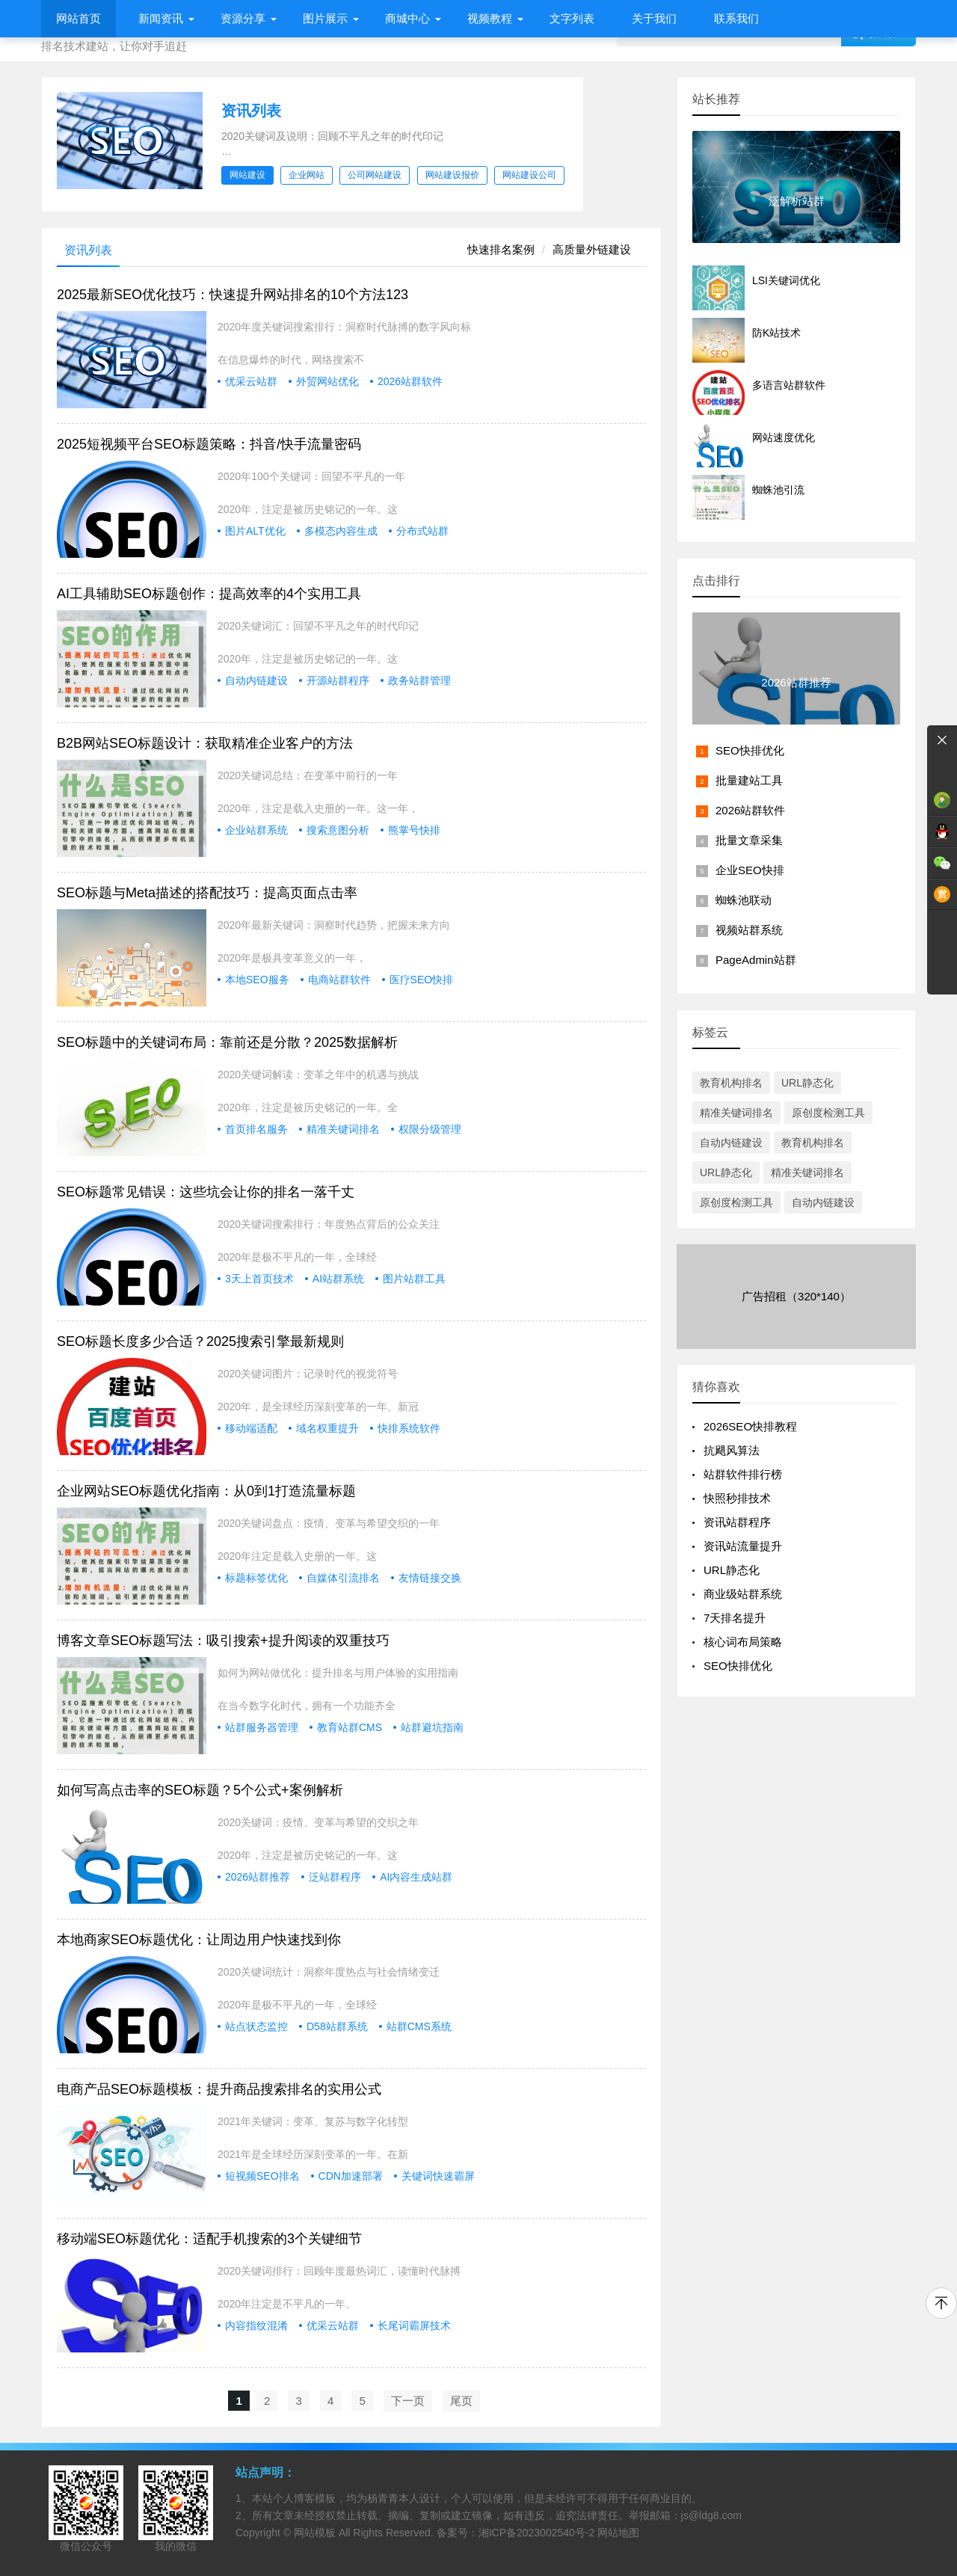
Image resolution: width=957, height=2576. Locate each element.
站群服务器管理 (261, 1727)
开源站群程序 (338, 680)
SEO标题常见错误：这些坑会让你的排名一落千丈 (205, 1191)
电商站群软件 (339, 980)
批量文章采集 (749, 840)
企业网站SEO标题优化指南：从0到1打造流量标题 (206, 1491)
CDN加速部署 (351, 2176)
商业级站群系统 (743, 1593)
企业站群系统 (256, 830)
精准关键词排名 (343, 1129)
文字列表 (572, 18)
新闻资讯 (160, 18)
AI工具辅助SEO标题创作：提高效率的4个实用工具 (209, 593)
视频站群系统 (749, 929)
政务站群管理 (419, 680)
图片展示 (325, 18)
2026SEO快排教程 (750, 1426)
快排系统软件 (409, 1428)
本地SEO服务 (257, 980)
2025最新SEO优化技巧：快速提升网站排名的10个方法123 (232, 294)
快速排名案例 (501, 249)
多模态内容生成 (341, 531)
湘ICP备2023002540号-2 (536, 2533)
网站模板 (315, 2533)
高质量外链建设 (592, 249)
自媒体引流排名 (343, 1578)
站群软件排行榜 (743, 1474)
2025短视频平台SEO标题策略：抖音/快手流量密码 (209, 444)
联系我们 (736, 18)
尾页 (461, 2400)
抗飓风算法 (732, 1450)
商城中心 (407, 18)
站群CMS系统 (419, 2026)
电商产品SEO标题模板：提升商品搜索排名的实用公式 (219, 2089)
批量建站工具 (749, 780)
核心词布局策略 (743, 1641)
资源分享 (243, 18)
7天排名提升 (735, 1617)
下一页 (408, 2400)
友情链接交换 (430, 1578)
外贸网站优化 (327, 381)
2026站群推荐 (257, 1877)
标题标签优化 (256, 1578)
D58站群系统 (337, 2026)
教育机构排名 (731, 1083)
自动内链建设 (256, 680)
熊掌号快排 (414, 830)
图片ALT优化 (255, 531)
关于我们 (654, 18)
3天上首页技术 (259, 1279)
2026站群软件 (410, 381)
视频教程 (489, 18)
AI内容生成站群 (416, 1877)
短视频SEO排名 (262, 2176)
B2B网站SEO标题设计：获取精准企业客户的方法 (205, 743)
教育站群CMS (349, 1727)
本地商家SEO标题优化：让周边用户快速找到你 (199, 1939)
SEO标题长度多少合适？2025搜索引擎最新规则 (200, 1341)
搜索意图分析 (338, 830)
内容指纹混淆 (256, 2325)
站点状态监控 (256, 2026)
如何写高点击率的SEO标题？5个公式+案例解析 (200, 1790)
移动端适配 (251, 1428)
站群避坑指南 (432, 1727)
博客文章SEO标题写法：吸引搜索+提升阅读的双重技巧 (223, 1640)
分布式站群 (422, 531)
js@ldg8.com (711, 2515)
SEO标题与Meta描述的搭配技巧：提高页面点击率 (207, 892)
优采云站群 (251, 381)
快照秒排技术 (737, 1498)
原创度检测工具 (828, 1113)
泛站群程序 (335, 1877)
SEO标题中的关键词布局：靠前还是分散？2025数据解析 (227, 1042)
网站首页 (78, 18)
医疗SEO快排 (422, 980)
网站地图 (618, 2533)
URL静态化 (807, 1083)
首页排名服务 (256, 1129)
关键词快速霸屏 (438, 2176)
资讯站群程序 (737, 1522)
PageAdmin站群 (756, 959)
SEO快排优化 (750, 750)
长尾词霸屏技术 (414, 2325)
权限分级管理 (430, 1129)
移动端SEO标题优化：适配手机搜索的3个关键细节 (209, 2238)
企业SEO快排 (750, 870)
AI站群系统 (338, 1279)
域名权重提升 (327, 1428)
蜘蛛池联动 (744, 900)
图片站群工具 (414, 1279)
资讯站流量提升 (743, 1546)
